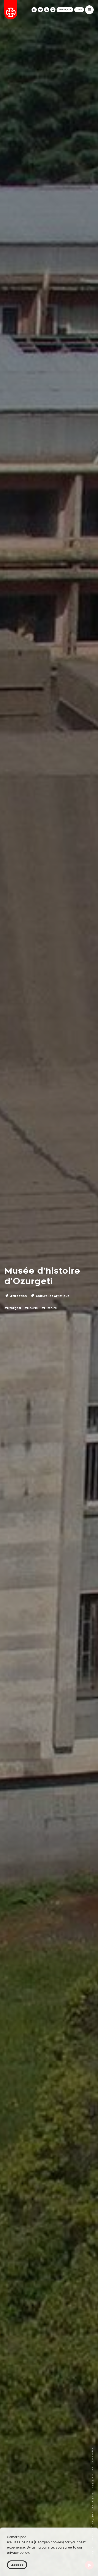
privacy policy (18, 2553)
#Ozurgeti (12, 1308)
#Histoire (49, 1308)
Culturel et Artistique (50, 1296)
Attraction (16, 1296)
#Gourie (31, 1308)
